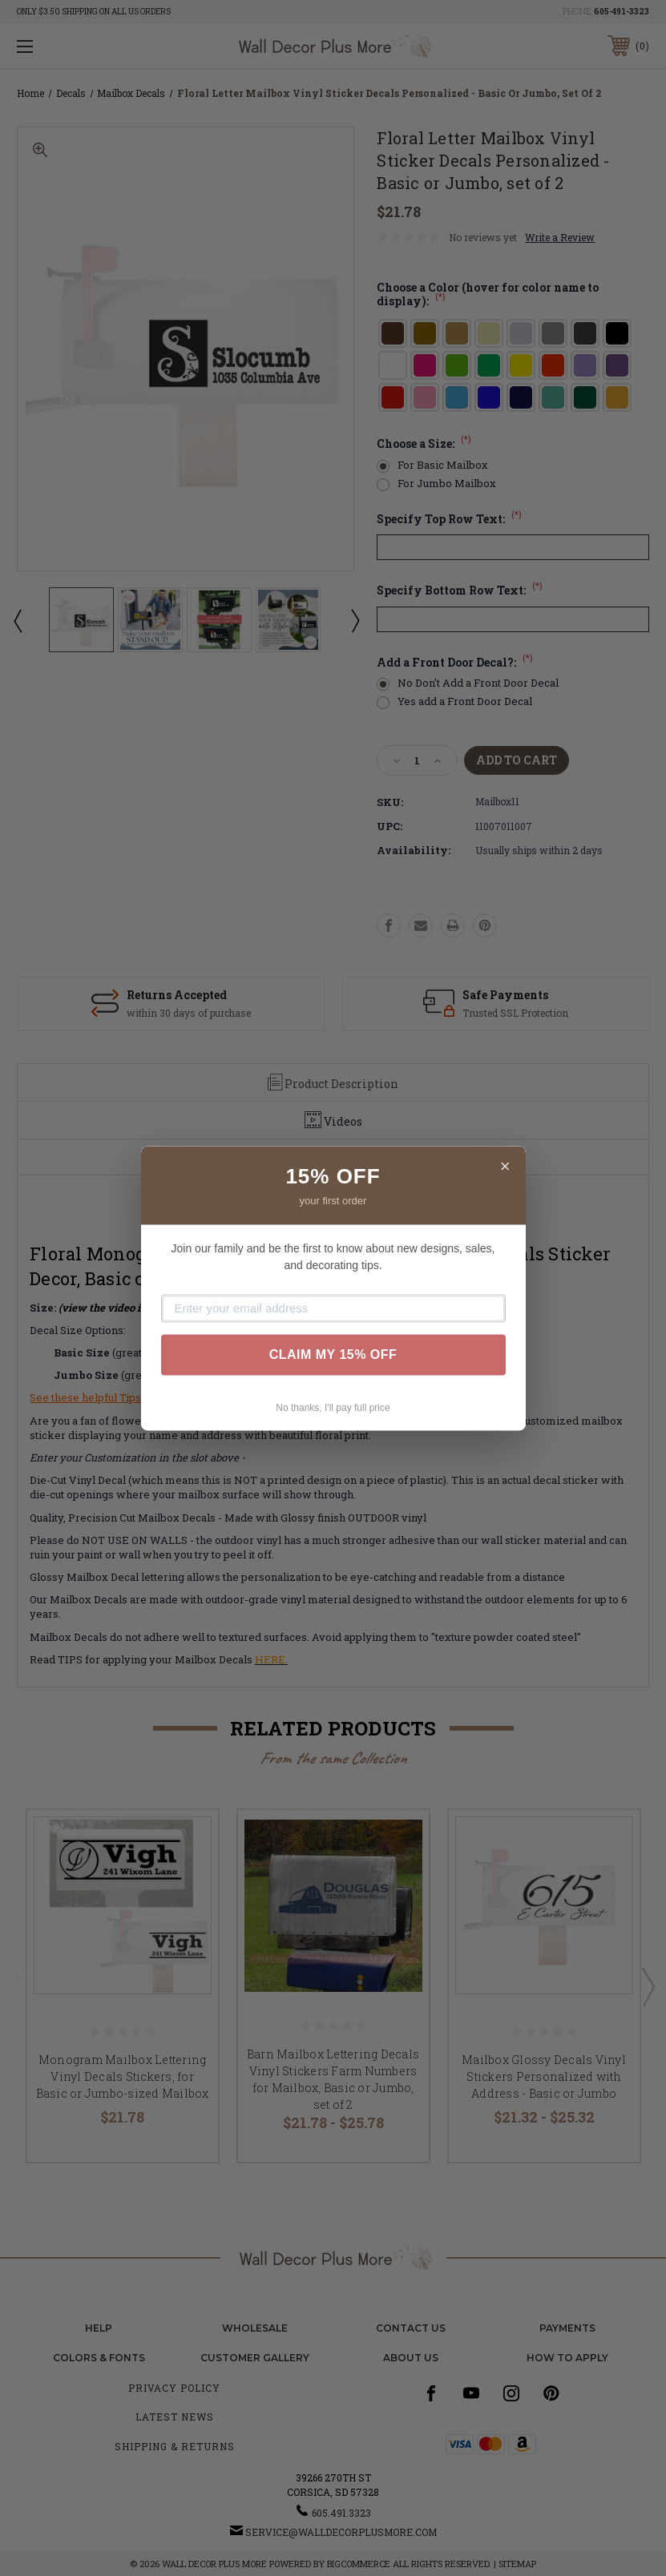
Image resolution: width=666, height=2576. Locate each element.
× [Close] (505, 1166)
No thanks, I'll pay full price (333, 1407)
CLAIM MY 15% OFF (333, 1354)
